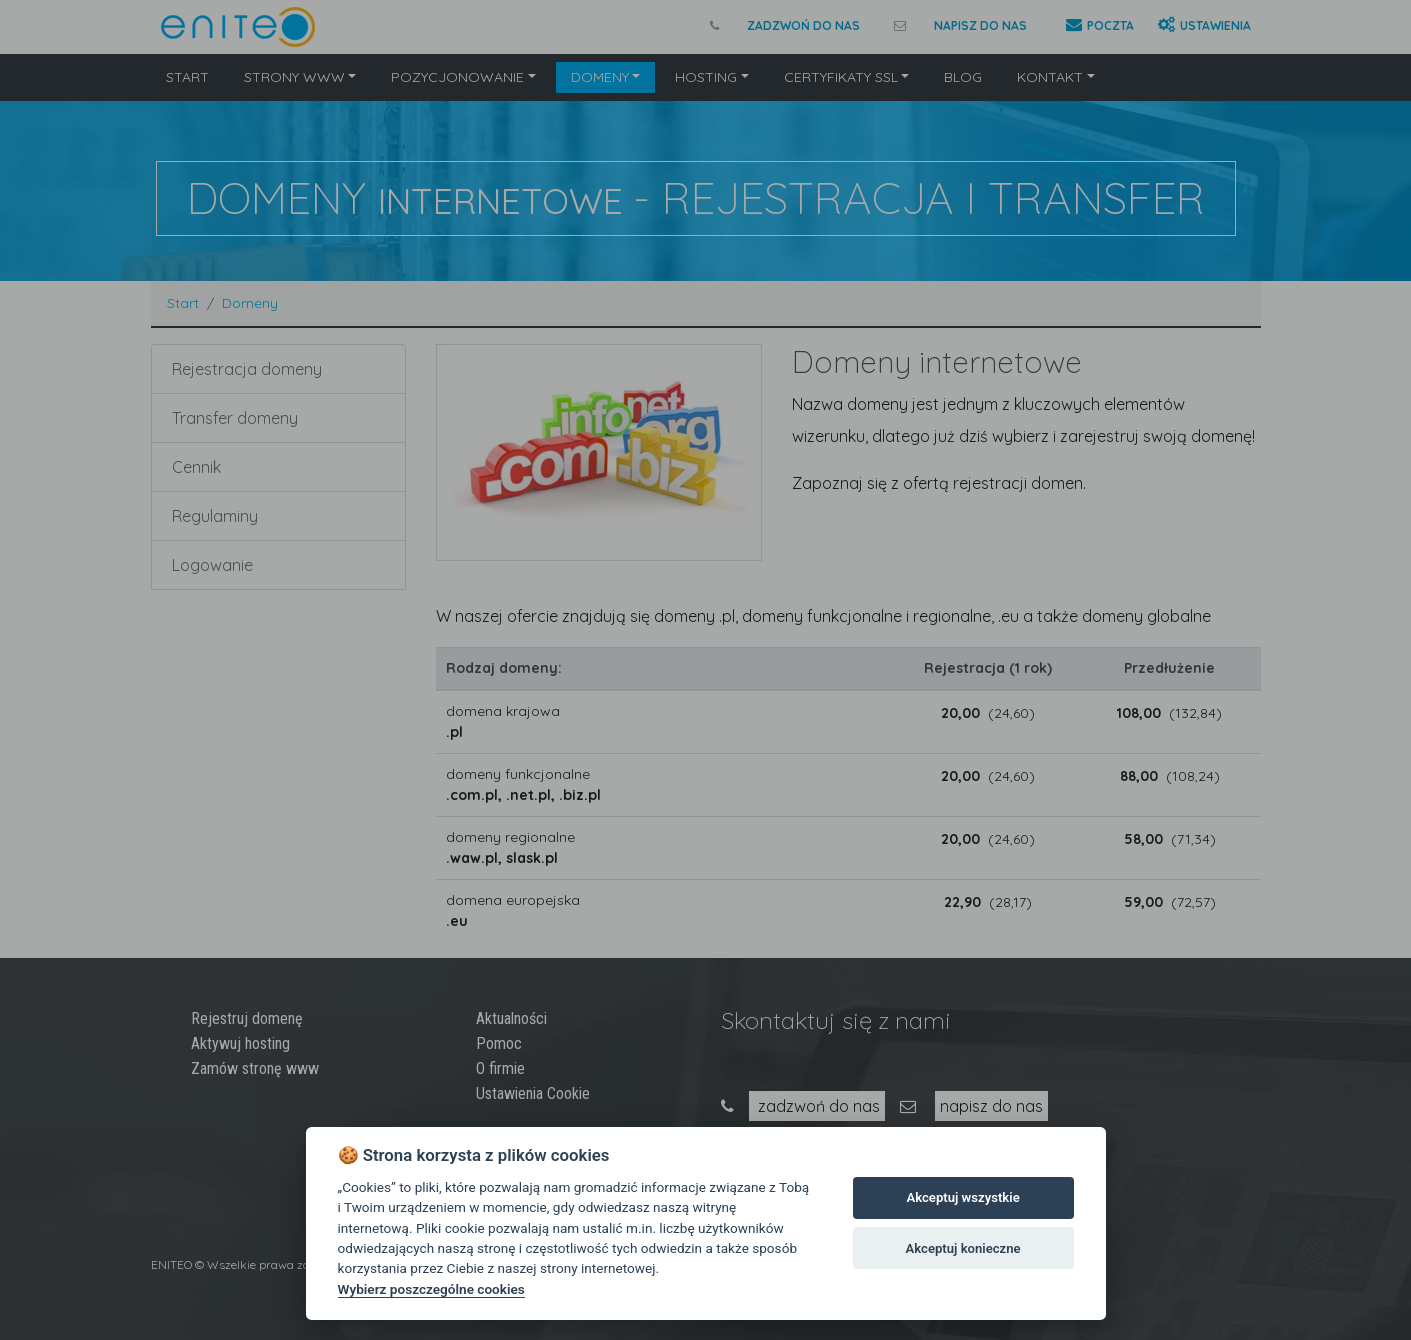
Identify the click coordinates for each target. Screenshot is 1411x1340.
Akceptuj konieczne (963, 1248)
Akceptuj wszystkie (962, 1197)
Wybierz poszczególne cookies (431, 1289)
